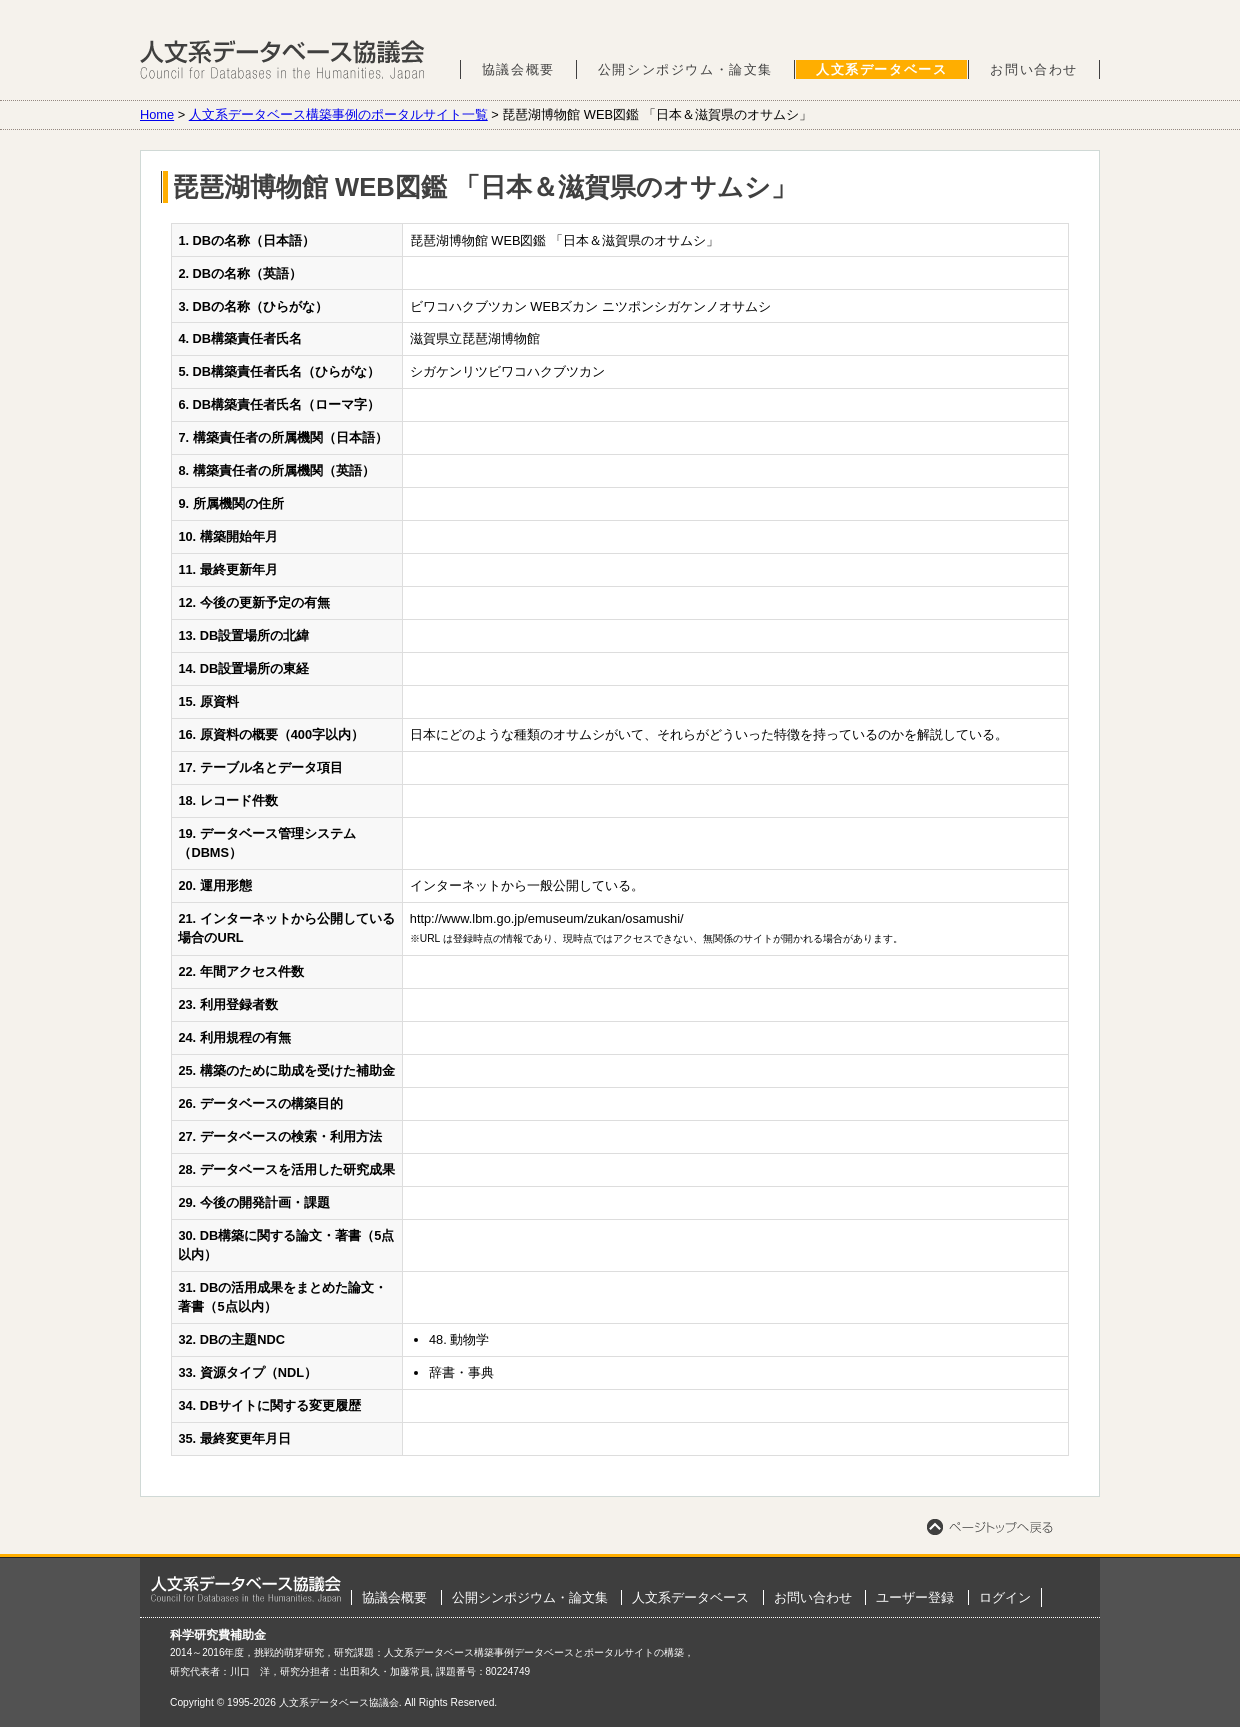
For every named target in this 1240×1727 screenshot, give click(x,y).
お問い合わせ (1034, 69)
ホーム (246, 1589)
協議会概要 (518, 69)
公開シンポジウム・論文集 (685, 69)
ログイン (1005, 1597)
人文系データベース (881, 69)
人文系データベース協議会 (282, 60)
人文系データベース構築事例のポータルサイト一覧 (338, 114)
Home (157, 114)
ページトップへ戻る (990, 1527)
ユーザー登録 (915, 1597)
